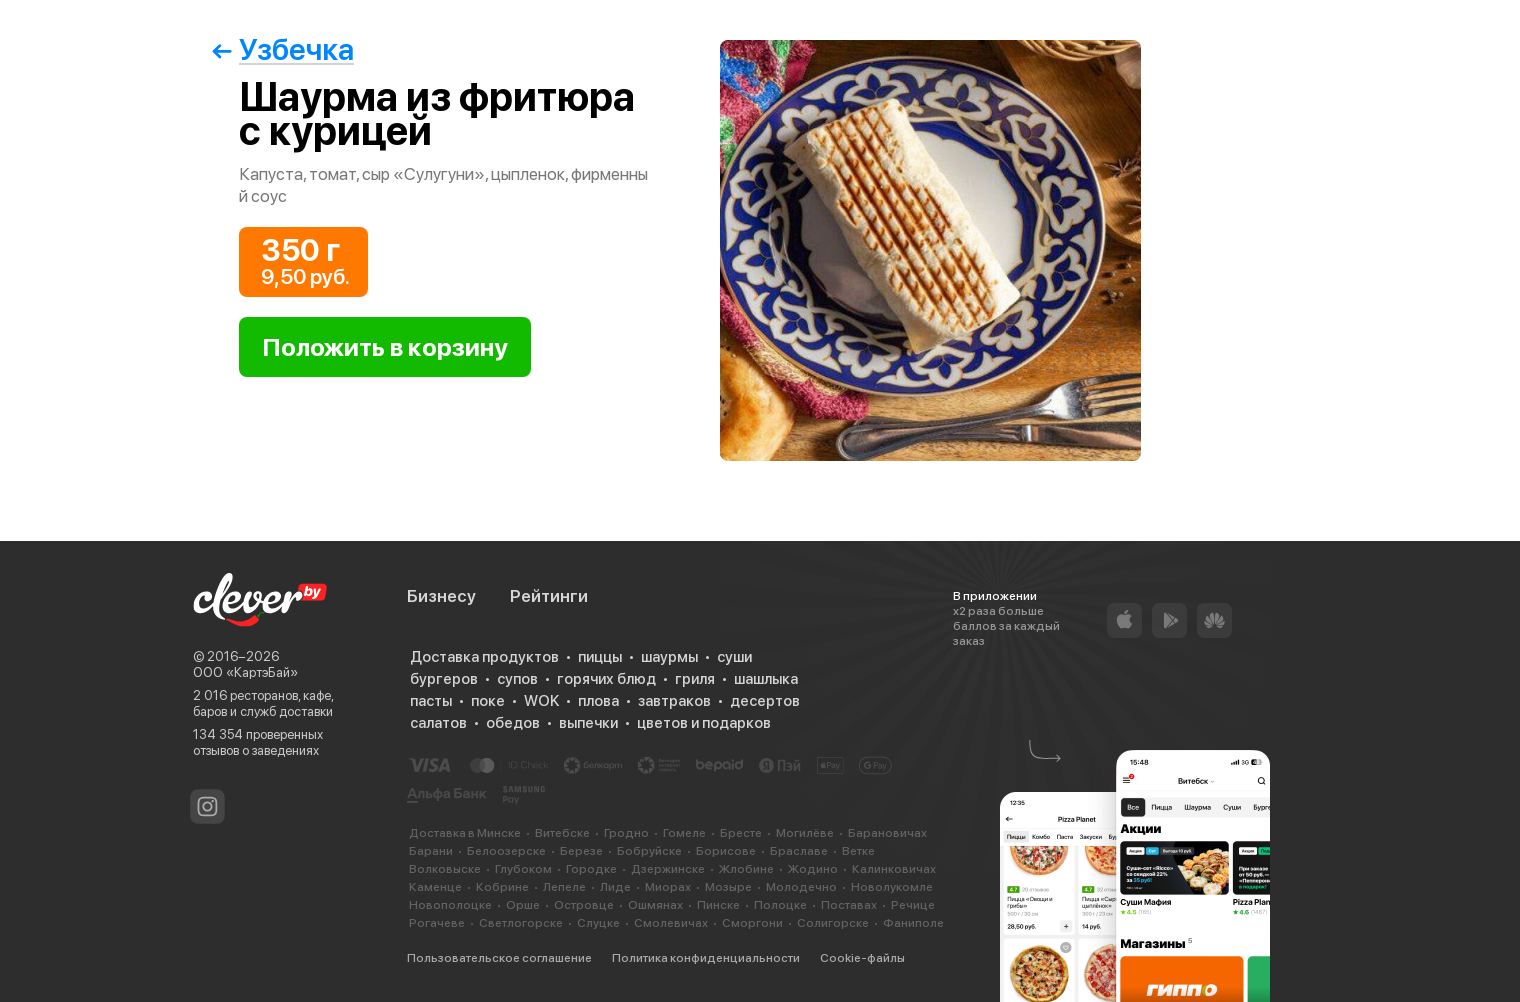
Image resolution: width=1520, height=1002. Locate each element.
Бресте (741, 833)
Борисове (726, 851)
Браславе (799, 851)
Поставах (849, 905)
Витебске (562, 833)
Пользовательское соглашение (499, 958)
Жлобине (746, 869)
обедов (513, 723)
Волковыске (445, 869)
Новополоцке (450, 905)
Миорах (668, 887)
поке (488, 701)
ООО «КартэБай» (245, 672)
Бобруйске (649, 851)
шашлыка (766, 679)
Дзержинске (668, 869)
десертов (765, 701)
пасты (431, 701)
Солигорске (833, 923)
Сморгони (752, 923)
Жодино (813, 869)
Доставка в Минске (465, 833)
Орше (523, 905)
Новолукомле (892, 887)
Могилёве (805, 833)
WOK (541, 701)
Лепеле (564, 887)
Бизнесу (441, 596)
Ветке (858, 851)
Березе (581, 851)
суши (734, 657)
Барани (431, 851)
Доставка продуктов (484, 657)
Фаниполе (913, 923)
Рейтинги (549, 596)
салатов (438, 723)
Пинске (718, 905)
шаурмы (669, 657)
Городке (591, 869)
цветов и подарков (704, 723)
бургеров (444, 679)
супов (517, 679)
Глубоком (523, 869)
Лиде (615, 887)
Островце (584, 905)
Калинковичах (894, 869)
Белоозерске (506, 851)
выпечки (588, 723)
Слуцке (598, 923)
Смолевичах (671, 923)
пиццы (600, 657)
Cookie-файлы (862, 958)
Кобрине (502, 887)
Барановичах (887, 833)
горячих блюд (606, 679)
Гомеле (684, 833)
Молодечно (801, 887)
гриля (695, 679)
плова (598, 701)
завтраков (674, 701)
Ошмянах (655, 905)
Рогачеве (437, 923)
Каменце (435, 887)
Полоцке (780, 905)
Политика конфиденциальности (706, 958)
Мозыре (728, 887)
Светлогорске (521, 923)
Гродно (626, 833)
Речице (913, 905)
